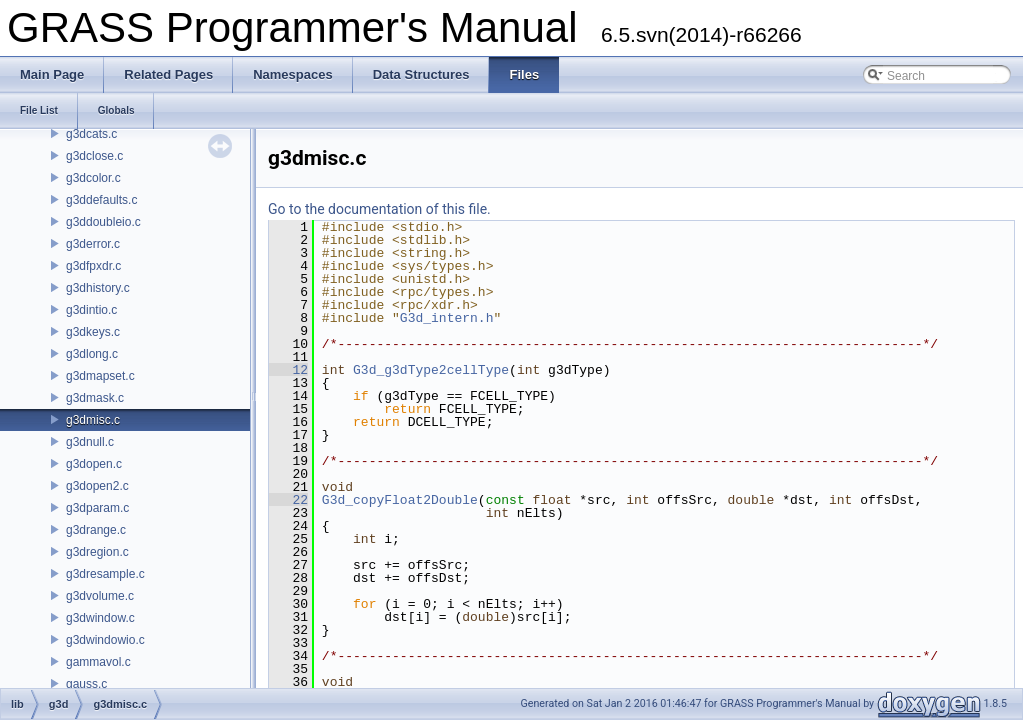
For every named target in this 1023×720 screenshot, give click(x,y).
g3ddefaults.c (101, 200)
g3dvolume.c (100, 596)
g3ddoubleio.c (103, 222)
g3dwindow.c (100, 618)
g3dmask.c (95, 398)
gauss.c (86, 684)
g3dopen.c (94, 464)
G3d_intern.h (447, 318)
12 (288, 370)
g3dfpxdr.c (93, 266)
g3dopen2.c (97, 486)
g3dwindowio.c (105, 640)
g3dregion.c (97, 552)
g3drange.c (96, 530)
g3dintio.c (91, 310)
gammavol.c (98, 662)
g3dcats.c (91, 134)
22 (288, 500)
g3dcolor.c (93, 178)
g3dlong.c (92, 354)
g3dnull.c (90, 442)
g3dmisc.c (93, 420)
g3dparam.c (97, 508)
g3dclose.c (94, 156)
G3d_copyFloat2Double (400, 500)
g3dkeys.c (93, 332)
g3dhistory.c (98, 288)
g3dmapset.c (100, 376)
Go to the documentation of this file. (379, 209)
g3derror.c (93, 244)
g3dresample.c (105, 574)
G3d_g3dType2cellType (431, 370)
